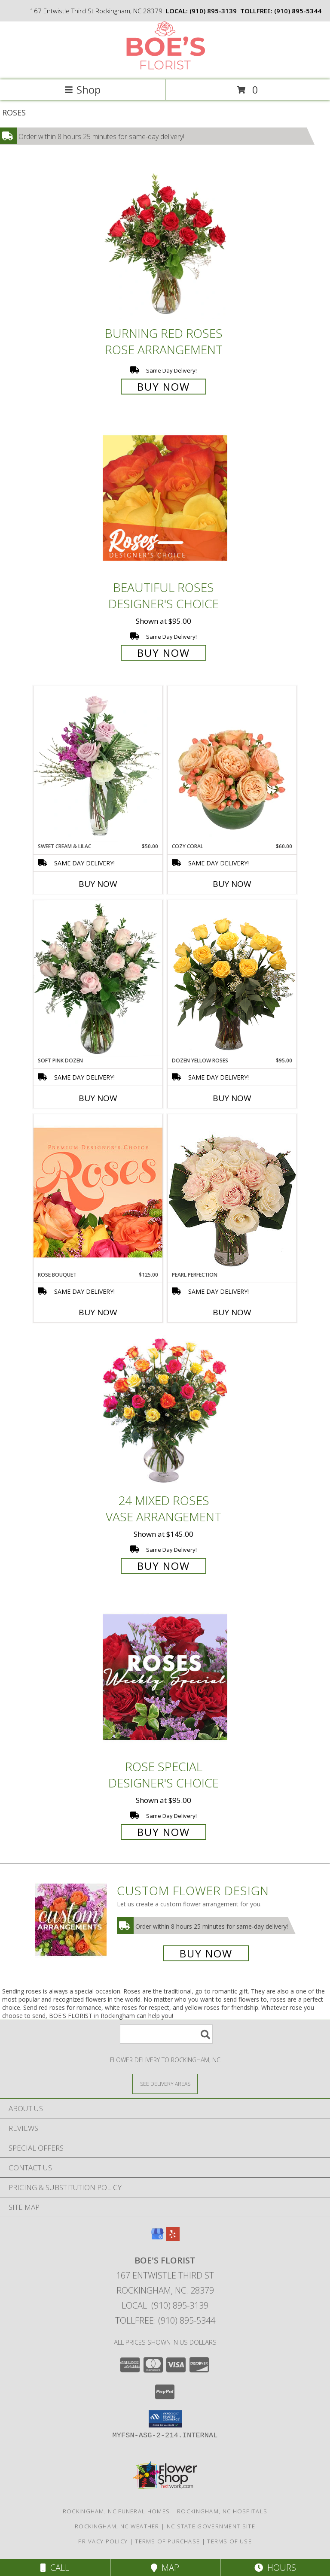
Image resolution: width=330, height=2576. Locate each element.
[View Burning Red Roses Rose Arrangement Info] (165, 244)
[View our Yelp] (173, 2238)
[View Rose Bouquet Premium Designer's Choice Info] (98, 1192)
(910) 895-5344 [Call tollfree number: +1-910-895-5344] (297, 10)
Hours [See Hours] (275, 2567)
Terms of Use (229, 2541)
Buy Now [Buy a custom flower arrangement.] (206, 1953)
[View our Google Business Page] (157, 2238)
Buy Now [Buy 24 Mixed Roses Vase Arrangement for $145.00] (163, 1566)
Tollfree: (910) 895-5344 (165, 2320)
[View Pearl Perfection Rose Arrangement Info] (232, 1192)
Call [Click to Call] (54, 2567)
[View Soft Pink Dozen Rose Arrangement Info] (98, 978)
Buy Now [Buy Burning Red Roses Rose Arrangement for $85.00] (163, 386)
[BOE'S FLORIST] (165, 67)
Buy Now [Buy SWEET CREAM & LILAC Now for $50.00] (98, 883)
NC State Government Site (211, 2526)
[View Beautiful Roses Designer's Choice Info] (165, 498)
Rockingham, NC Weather (117, 2526)
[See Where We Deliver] (165, 2083)
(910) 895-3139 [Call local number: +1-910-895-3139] (213, 10)
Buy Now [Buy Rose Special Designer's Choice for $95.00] (163, 1832)
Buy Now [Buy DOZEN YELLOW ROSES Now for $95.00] (232, 1098)
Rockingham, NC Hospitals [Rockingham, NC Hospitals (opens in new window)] (222, 2511)
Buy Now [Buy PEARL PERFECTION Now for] (232, 1312)
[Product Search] (166, 2034)
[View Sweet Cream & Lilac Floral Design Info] (98, 764)
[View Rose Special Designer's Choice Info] (165, 1677)
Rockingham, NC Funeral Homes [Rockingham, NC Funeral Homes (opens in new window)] (116, 2511)
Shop (82, 89)
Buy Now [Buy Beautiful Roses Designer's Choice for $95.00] (163, 653)
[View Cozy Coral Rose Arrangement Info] (232, 764)
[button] (165, 2418)
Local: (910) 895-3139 (165, 2305)
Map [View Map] (165, 2567)
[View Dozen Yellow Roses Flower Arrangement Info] (232, 978)
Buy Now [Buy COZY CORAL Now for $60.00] (232, 883)
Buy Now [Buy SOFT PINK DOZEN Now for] (98, 1098)
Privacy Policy (103, 2541)
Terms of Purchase (167, 2541)
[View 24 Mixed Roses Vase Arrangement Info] (165, 1411)
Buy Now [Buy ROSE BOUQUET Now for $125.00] (98, 1312)
